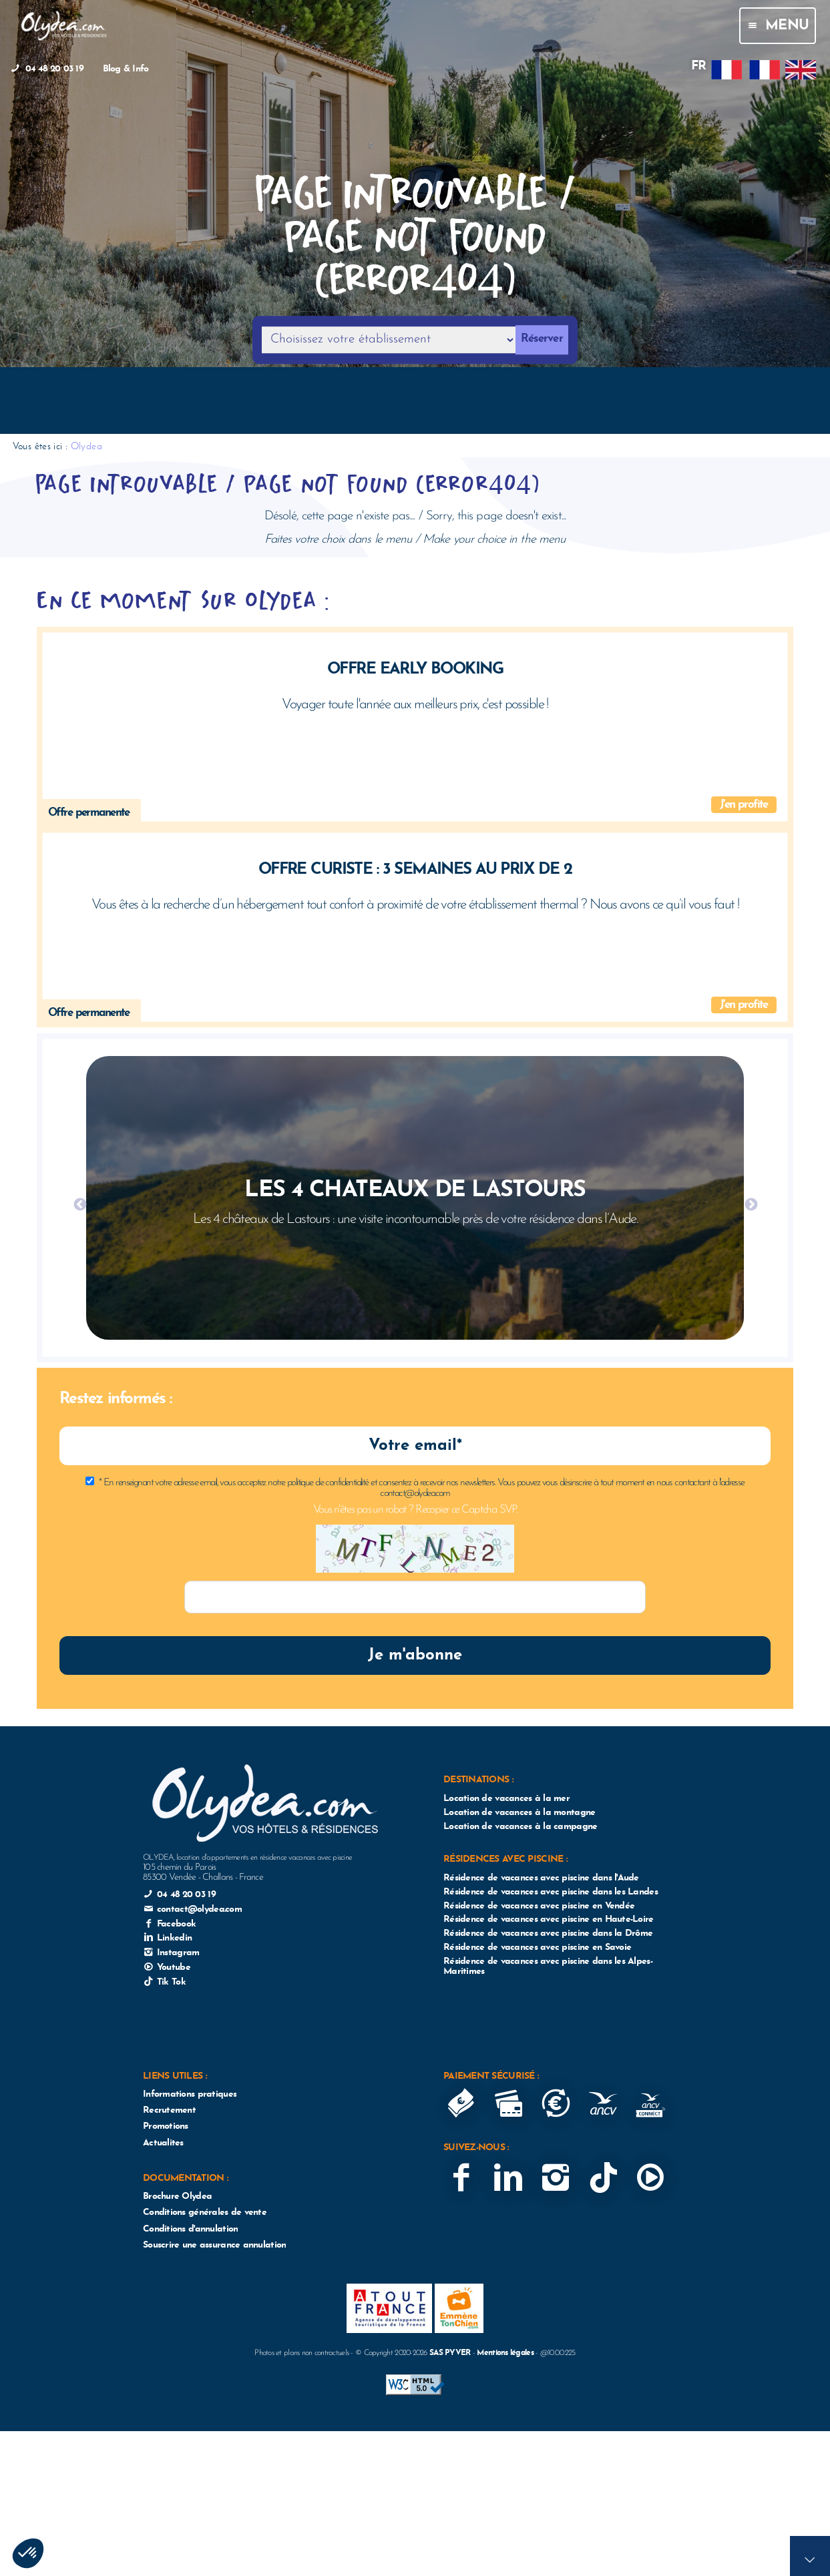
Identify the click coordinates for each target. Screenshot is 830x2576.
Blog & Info (126, 69)
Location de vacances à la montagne (519, 1813)
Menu (777, 26)
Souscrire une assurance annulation (214, 2245)
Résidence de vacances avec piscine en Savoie (537, 1948)
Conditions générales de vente (204, 2213)
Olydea (86, 446)
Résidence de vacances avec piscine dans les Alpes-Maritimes (547, 1967)
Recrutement (169, 2110)
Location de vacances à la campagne (520, 1827)
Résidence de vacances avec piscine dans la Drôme (547, 1933)
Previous (79, 1204)
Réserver (542, 339)
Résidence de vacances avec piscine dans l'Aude (541, 1878)
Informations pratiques (189, 2094)
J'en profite (744, 804)
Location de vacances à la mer (506, 1799)
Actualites (163, 2143)
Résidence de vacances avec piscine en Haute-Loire (548, 1919)
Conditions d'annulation (190, 2229)
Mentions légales (505, 2353)
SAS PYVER (450, 2353)
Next (750, 1204)
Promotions (165, 2126)
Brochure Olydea (177, 2197)
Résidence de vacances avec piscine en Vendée (538, 1906)
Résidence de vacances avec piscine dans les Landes (550, 1892)
